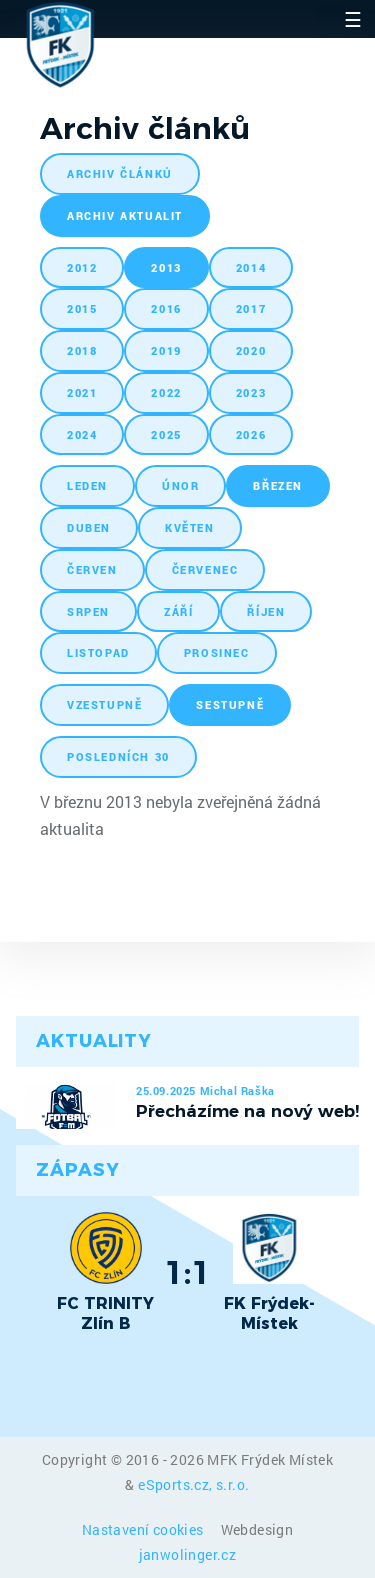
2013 (166, 267)
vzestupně (104, 704)
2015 (82, 308)
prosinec (217, 652)
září (178, 611)
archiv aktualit (125, 215)
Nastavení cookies (144, 1529)
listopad (98, 652)
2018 (82, 350)
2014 (251, 267)
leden (87, 485)
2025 (166, 434)
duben (89, 527)
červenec (205, 569)
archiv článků (120, 173)
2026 (251, 434)
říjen (266, 611)
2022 (166, 392)
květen (190, 527)
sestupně (230, 704)
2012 (82, 267)
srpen (88, 611)
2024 (82, 434)
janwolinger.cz (188, 1554)
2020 (251, 350)
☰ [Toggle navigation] (353, 19)
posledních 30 (118, 756)
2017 (251, 308)
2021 (82, 392)
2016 (166, 308)
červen (92, 569)
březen (278, 485)
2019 (166, 350)
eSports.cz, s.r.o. (193, 1484)
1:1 (187, 1272)
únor (180, 485)
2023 (251, 392)
